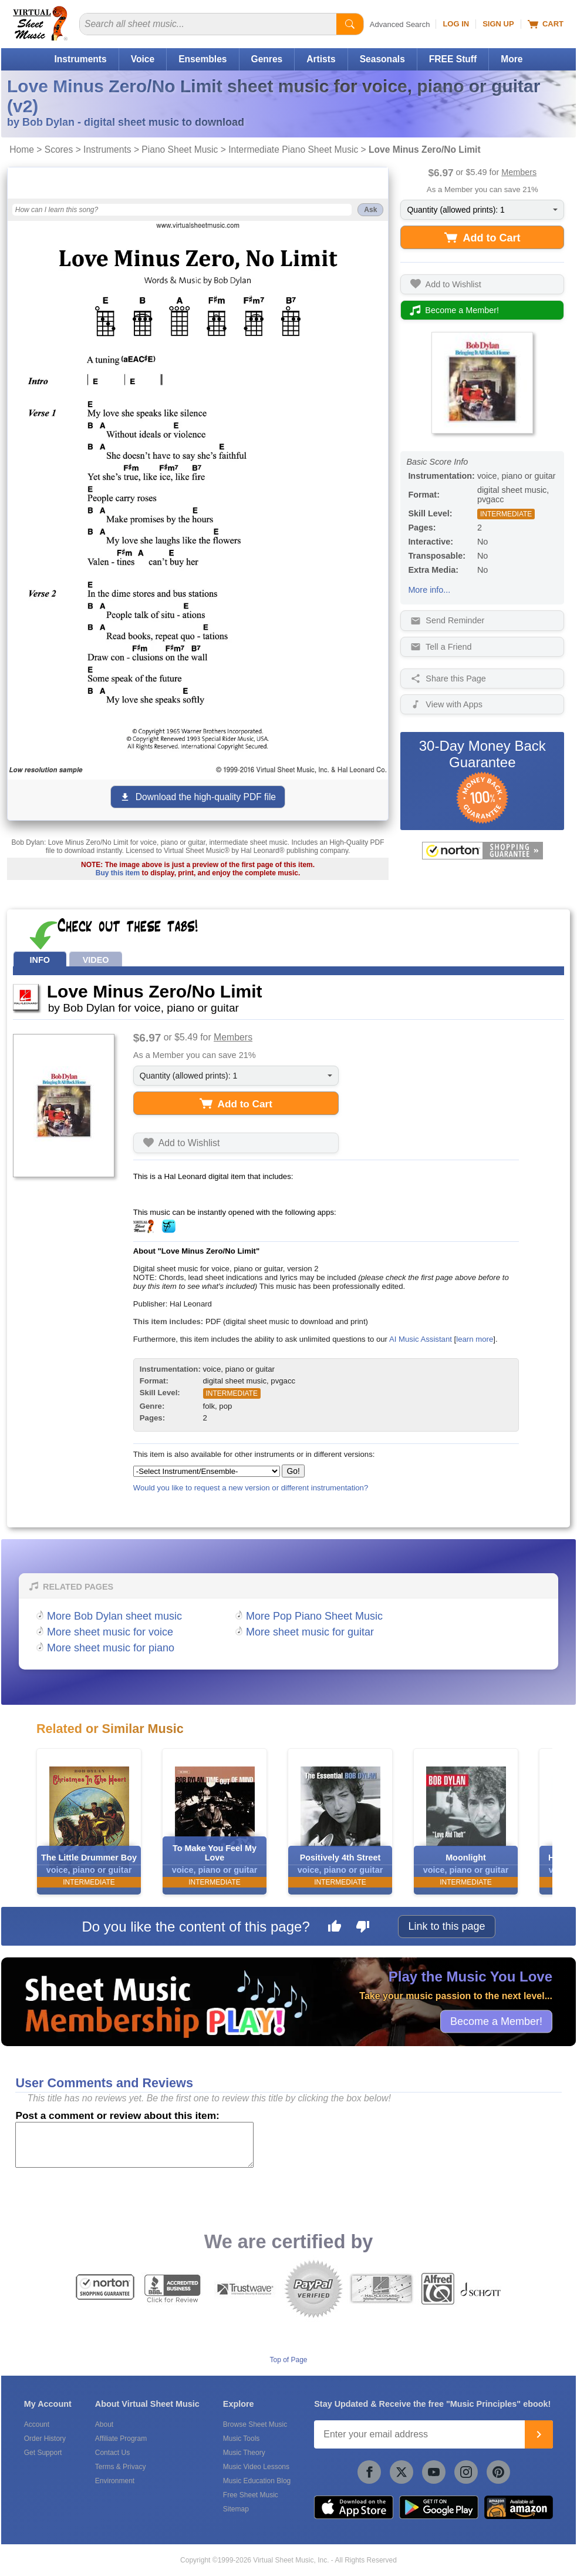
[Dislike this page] (362, 1928)
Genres (267, 59)
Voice (142, 59)
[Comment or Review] (134, 2145)
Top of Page (288, 2360)
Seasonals (382, 59)
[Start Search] (349, 24)
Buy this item (118, 873)
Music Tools (241, 2438)
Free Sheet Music (250, 2495)
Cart (545, 24)
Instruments (80, 59)
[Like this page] (334, 1928)
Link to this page (446, 1926)
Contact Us (112, 2453)
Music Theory (244, 2453)
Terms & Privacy (120, 2467)
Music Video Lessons (256, 2467)
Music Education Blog (257, 2481)
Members (518, 172)
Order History (45, 2438)
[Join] (539, 2434)
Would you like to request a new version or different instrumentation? (251, 1487)
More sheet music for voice (110, 1632)
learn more (474, 1339)
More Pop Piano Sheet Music (314, 1616)
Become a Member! (496, 2021)
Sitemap (236, 2509)
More (511, 59)
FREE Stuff (453, 59)
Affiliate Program (121, 2438)
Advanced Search (400, 24)
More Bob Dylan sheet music (114, 1616)
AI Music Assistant (420, 1339)
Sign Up (498, 23)
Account (36, 2424)
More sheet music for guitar (310, 1632)
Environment (114, 2481)
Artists (320, 59)
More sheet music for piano (110, 1648)
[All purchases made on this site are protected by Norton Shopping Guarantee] (482, 850)
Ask (370, 210)
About (104, 2424)
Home (21, 150)
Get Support (43, 2453)
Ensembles (202, 59)
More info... (429, 590)
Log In (456, 23)
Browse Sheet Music (255, 2424)
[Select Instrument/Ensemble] (206, 1471)
